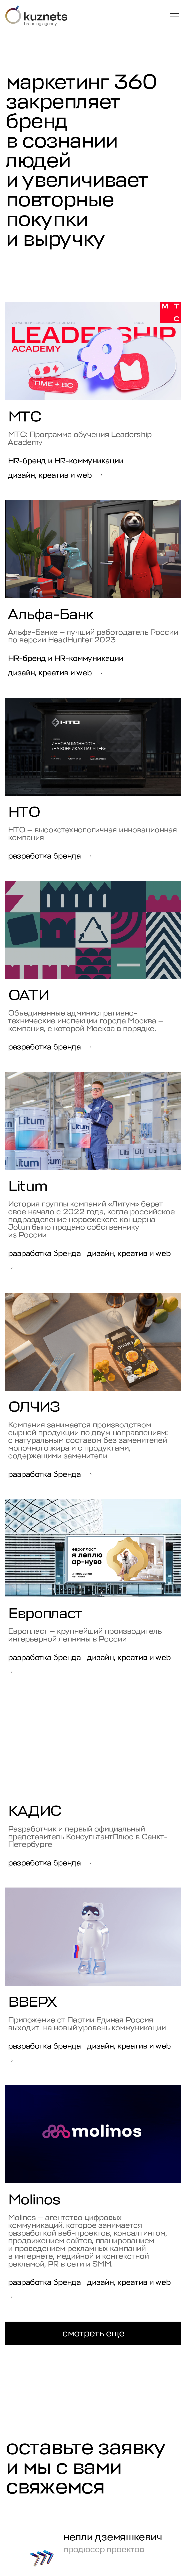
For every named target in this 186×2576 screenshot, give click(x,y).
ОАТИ (28, 995)
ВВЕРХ (32, 2002)
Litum (27, 1186)
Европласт (45, 1613)
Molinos (34, 2200)
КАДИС (34, 1811)
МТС (24, 417)
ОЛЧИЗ (33, 1407)
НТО (24, 812)
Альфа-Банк (50, 614)
